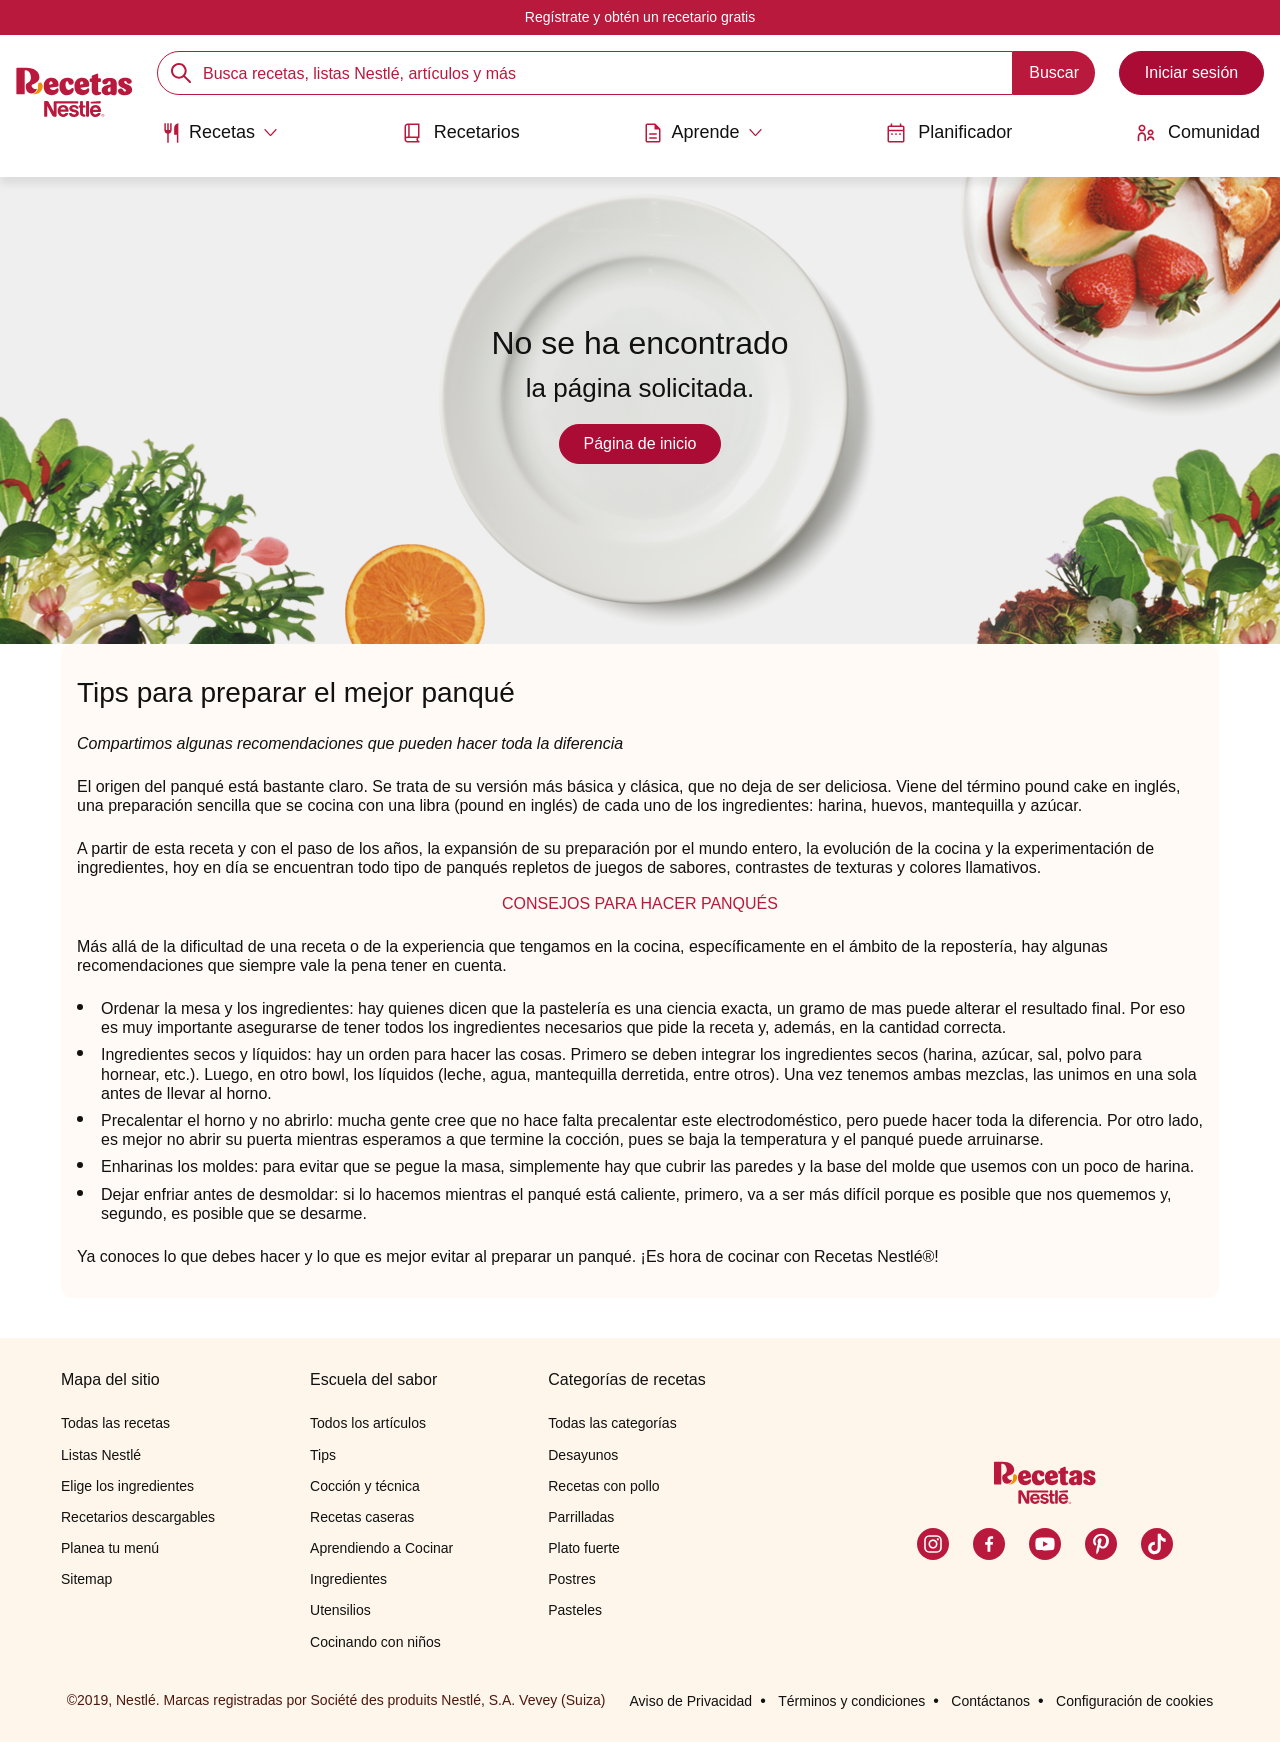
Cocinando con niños (375, 1642)
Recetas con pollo (603, 1486)
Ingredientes (348, 1579)
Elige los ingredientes (127, 1486)
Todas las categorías (612, 1423)
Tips (323, 1455)
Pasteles (575, 1610)
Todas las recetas (115, 1423)
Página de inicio (640, 443)
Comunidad (1198, 132)
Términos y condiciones (851, 1701)
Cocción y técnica (365, 1486)
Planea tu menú (110, 1548)
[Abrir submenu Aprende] (702, 133)
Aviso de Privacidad (690, 1701)
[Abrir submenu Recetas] (219, 133)
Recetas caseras (362, 1517)
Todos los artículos (368, 1423)
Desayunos (583, 1455)
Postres (571, 1579)
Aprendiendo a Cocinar (381, 1548)
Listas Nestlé (101, 1455)
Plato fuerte (584, 1548)
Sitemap (86, 1579)
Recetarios (461, 132)
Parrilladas (581, 1517)
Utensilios (340, 1610)
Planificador (949, 132)
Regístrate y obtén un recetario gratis (640, 17)
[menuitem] (219, 140)
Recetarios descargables (138, 1517)
